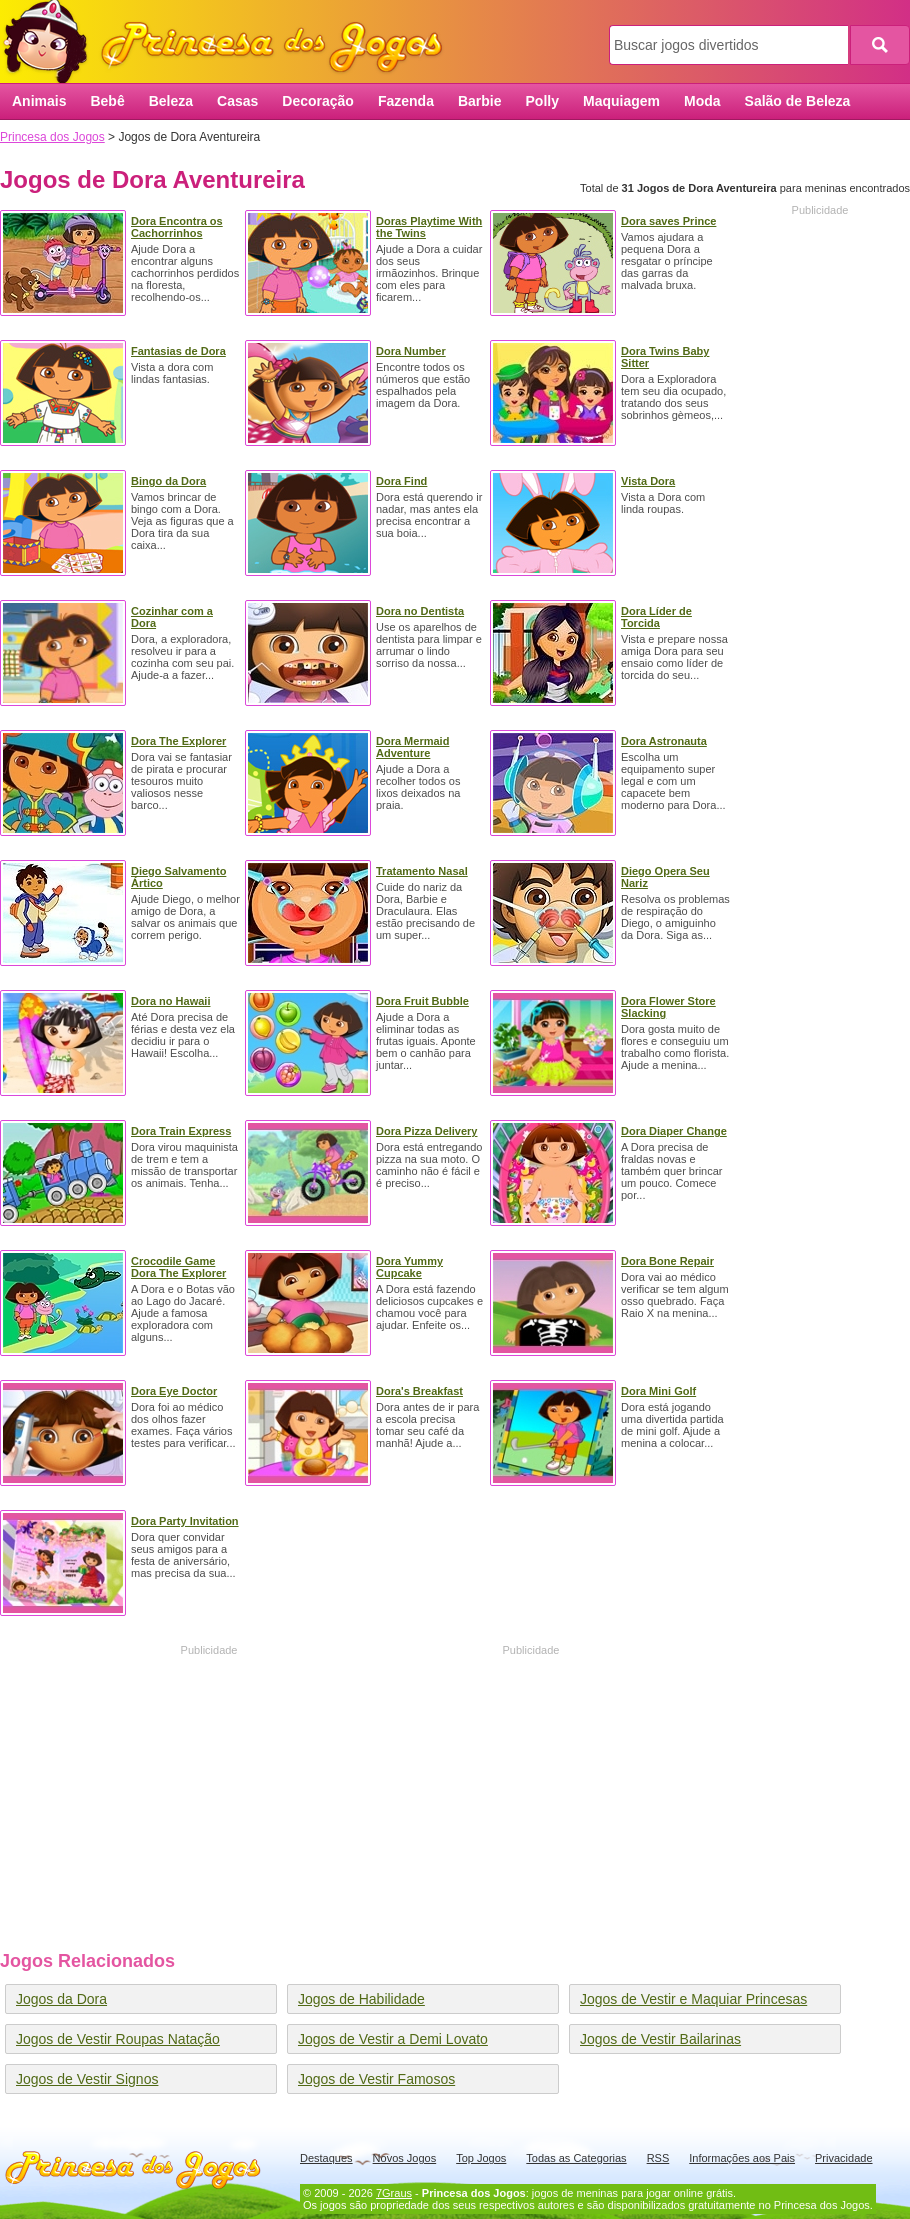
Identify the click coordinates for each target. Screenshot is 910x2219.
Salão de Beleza (798, 101)
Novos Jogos (405, 2158)
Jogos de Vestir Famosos (376, 2079)
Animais (39, 101)
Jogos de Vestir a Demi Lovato (393, 2039)
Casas (237, 101)
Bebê (107, 101)
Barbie (480, 101)
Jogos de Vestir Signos (87, 2079)
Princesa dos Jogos (230, 42)
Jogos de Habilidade (361, 1999)
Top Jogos (481, 2158)
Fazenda (406, 101)
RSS (658, 2158)
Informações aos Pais (742, 2158)
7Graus (394, 2193)
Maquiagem (621, 101)
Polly (542, 101)
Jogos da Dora (61, 1999)
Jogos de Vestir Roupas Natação (118, 2039)
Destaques (326, 2158)
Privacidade (843, 2158)
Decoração (318, 101)
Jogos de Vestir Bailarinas (660, 2039)
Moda (702, 101)
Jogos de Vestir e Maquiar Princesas (693, 1999)
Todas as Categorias (576, 2158)
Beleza (171, 101)
